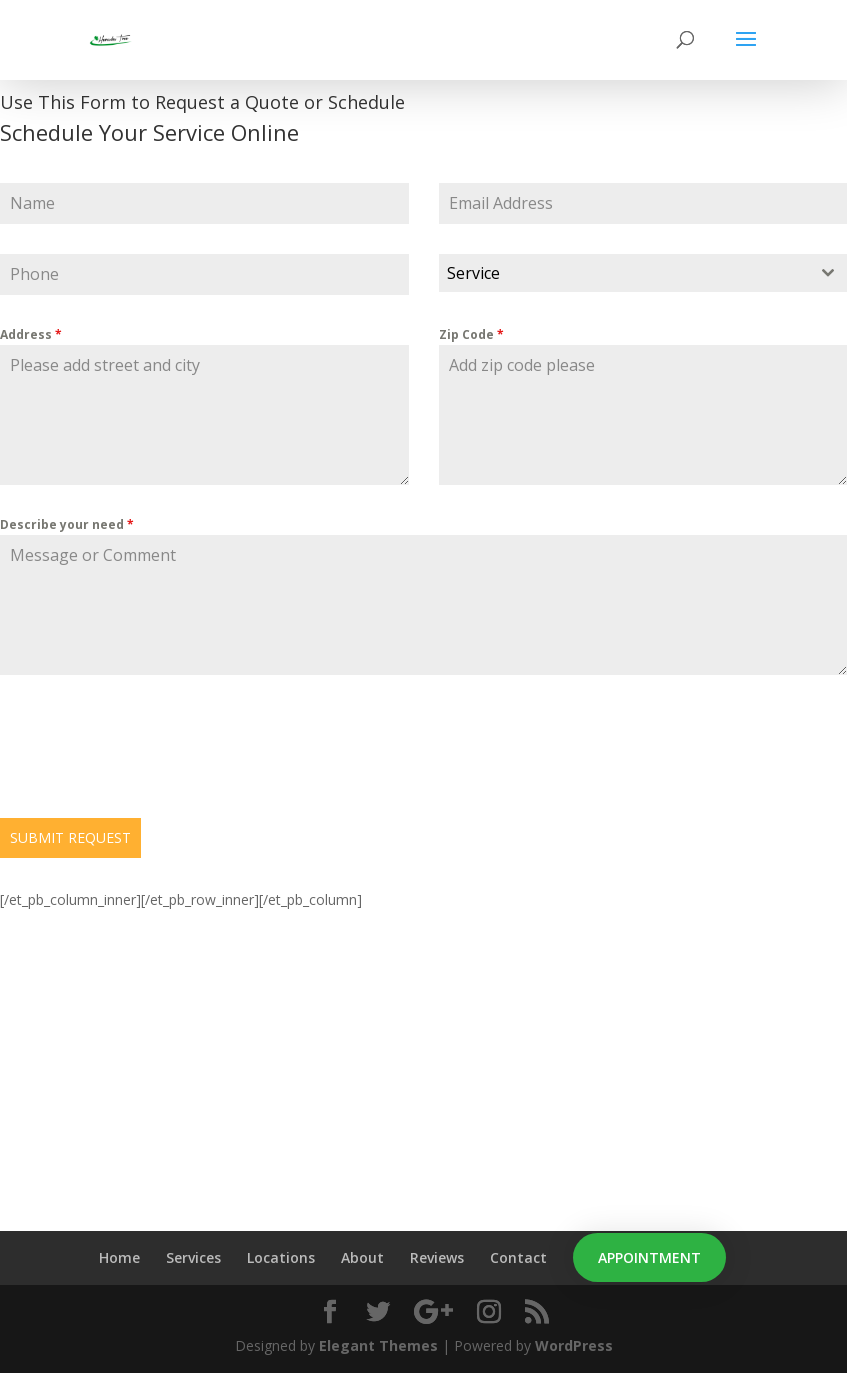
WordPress (574, 1345)
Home (119, 1257)
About (362, 1257)
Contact (518, 1257)
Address (31, 334)
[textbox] (624, 273)
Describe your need (67, 524)
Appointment (649, 1257)
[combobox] (643, 273)
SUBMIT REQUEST (70, 837)
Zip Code (471, 334)
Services (193, 1257)
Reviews (437, 1257)
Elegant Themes (378, 1345)
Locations (281, 1257)
